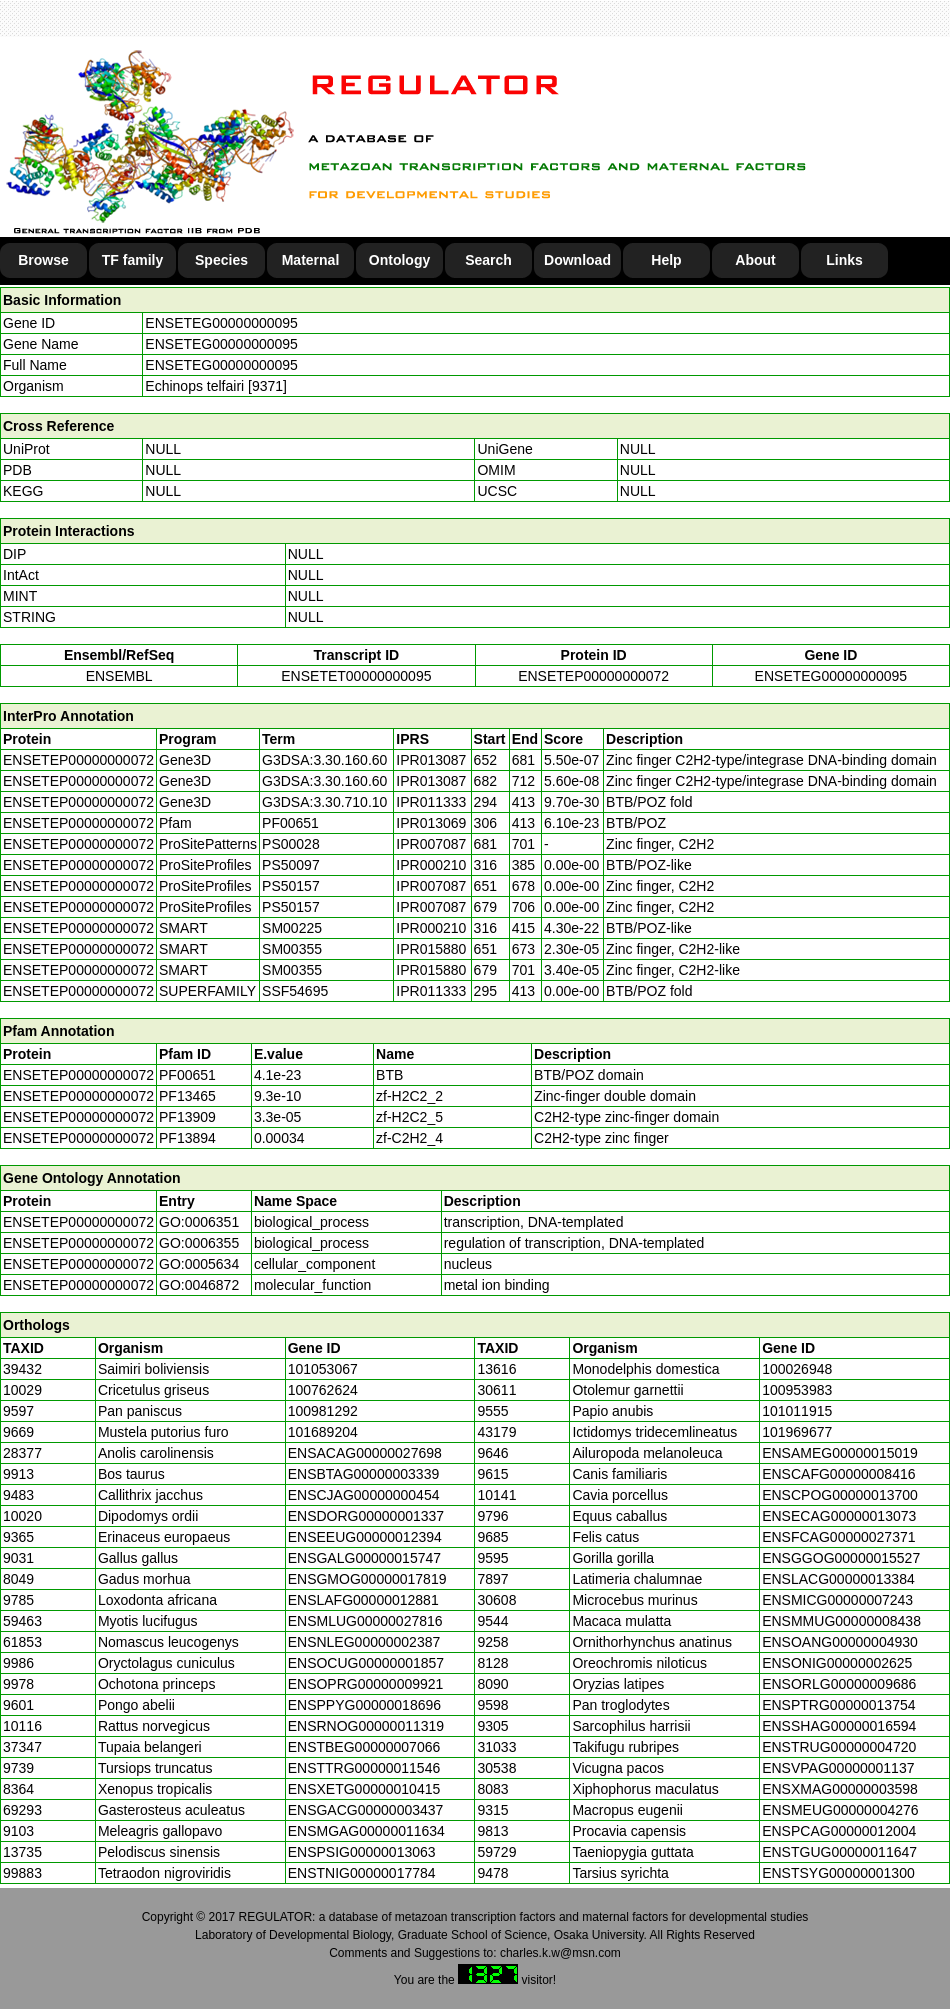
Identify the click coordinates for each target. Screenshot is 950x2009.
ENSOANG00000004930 (840, 1642)
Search (488, 260)
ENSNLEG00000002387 (364, 1642)
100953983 (797, 1390)
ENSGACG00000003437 (366, 1810)
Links (844, 260)
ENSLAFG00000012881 (363, 1600)
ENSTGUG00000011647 (839, 1852)
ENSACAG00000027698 (365, 1453)
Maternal (311, 260)
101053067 (323, 1369)
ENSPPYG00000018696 (364, 1705)
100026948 (797, 1369)
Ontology (399, 260)
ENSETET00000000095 (356, 676)
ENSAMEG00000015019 (840, 1453)
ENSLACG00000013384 (838, 1579)
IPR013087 (431, 760)
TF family (132, 260)
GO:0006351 (199, 1222)
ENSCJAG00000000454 (364, 1495)
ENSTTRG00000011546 (364, 1768)
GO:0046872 (199, 1285)
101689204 (323, 1432)
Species (221, 260)
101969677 (797, 1432)
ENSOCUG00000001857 (366, 1663)
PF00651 (187, 1075)
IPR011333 (431, 802)
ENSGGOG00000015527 (841, 1558)
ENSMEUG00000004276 (840, 1810)
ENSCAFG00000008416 (838, 1474)
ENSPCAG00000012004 (839, 1831)
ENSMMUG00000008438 (841, 1621)
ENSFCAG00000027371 (838, 1537)
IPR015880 (431, 949)
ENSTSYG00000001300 (838, 1873)
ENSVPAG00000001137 (838, 1768)
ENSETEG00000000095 (221, 323)
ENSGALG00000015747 (364, 1558)
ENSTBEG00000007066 (364, 1747)
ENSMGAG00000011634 (366, 1831)
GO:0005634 (199, 1264)
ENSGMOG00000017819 (367, 1579)
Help (666, 260)
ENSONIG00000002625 (837, 1663)
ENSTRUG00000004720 (839, 1747)
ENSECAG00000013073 (839, 1516)
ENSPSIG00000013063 (362, 1852)
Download (577, 260)
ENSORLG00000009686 (839, 1684)
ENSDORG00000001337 (366, 1516)
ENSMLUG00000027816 (365, 1621)
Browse (43, 260)
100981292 (323, 1411)
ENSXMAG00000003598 (840, 1789)
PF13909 (187, 1117)
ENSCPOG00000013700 (840, 1495)
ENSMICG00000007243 (837, 1600)
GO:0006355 (199, 1243)
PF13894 (187, 1138)
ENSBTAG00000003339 (364, 1474)
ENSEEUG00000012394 (365, 1537)
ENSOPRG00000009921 (366, 1684)
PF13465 (187, 1096)
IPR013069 (431, 823)
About (755, 260)
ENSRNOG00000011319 (366, 1726)
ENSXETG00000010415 (364, 1789)
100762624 (323, 1390)
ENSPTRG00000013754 (838, 1705)
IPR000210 (431, 865)
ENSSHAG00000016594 (839, 1726)
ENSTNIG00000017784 (362, 1873)
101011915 (797, 1411)
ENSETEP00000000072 (593, 676)
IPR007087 (431, 844)
